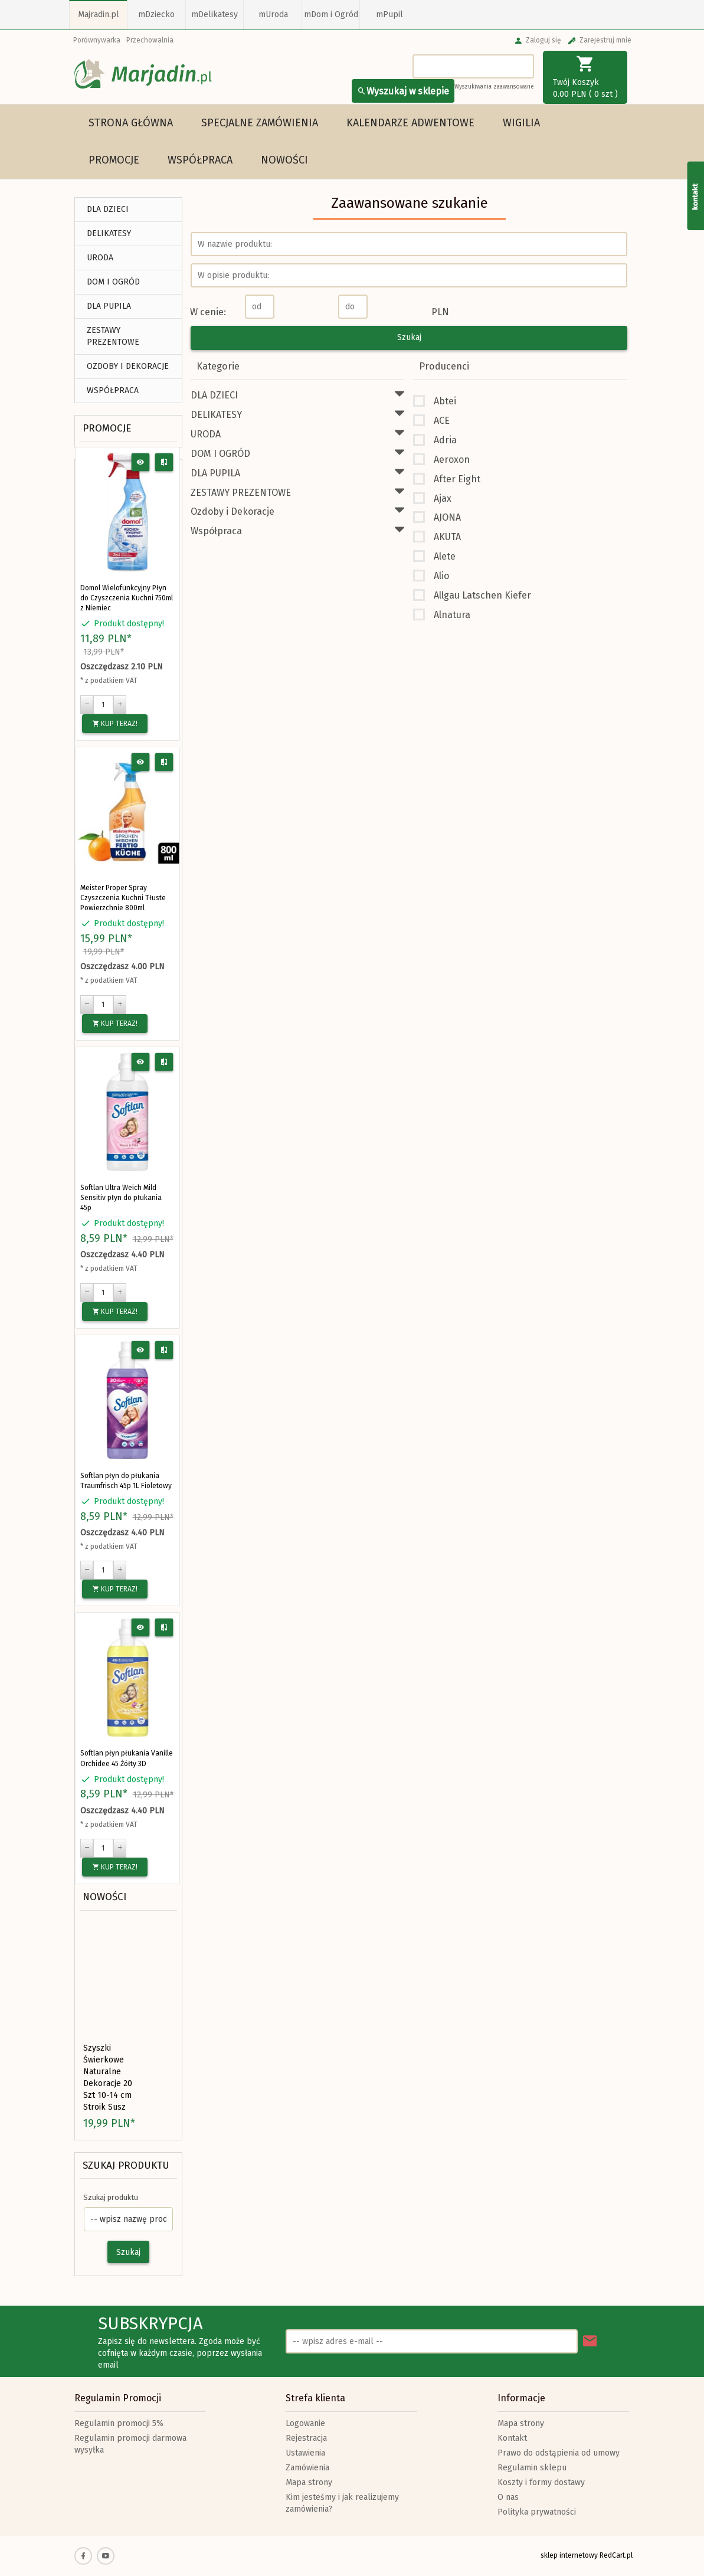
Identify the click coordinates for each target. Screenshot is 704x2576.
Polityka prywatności (536, 2512)
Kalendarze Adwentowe (410, 122)
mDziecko (156, 14)
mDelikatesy (214, 14)
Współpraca (200, 159)
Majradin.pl (98, 14)
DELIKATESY (109, 233)
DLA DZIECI (108, 209)
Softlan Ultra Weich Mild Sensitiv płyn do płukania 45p (121, 1198)
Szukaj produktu (126, 2165)
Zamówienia (307, 2468)
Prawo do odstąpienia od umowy (558, 2453)
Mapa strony (309, 2482)
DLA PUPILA (109, 306)
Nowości (284, 159)
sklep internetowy (569, 2555)
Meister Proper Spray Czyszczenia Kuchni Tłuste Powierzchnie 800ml (123, 898)
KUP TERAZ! (114, 724)
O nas (508, 2497)
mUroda (273, 14)
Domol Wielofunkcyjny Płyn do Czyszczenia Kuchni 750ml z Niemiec (126, 598)
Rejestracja (306, 2438)
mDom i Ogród (331, 14)
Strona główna (131, 122)
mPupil (389, 14)
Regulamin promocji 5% (118, 2423)
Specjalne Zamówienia (259, 122)
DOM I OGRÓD (113, 282)
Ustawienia (305, 2453)
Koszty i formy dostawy (541, 2482)
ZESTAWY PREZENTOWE (113, 336)
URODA (100, 258)
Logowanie (305, 2423)
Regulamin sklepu (532, 2468)
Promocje (114, 159)
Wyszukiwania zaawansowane (494, 86)
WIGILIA (521, 122)
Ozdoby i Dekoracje (128, 366)
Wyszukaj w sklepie (403, 91)
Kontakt (512, 2438)
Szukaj (128, 2252)
